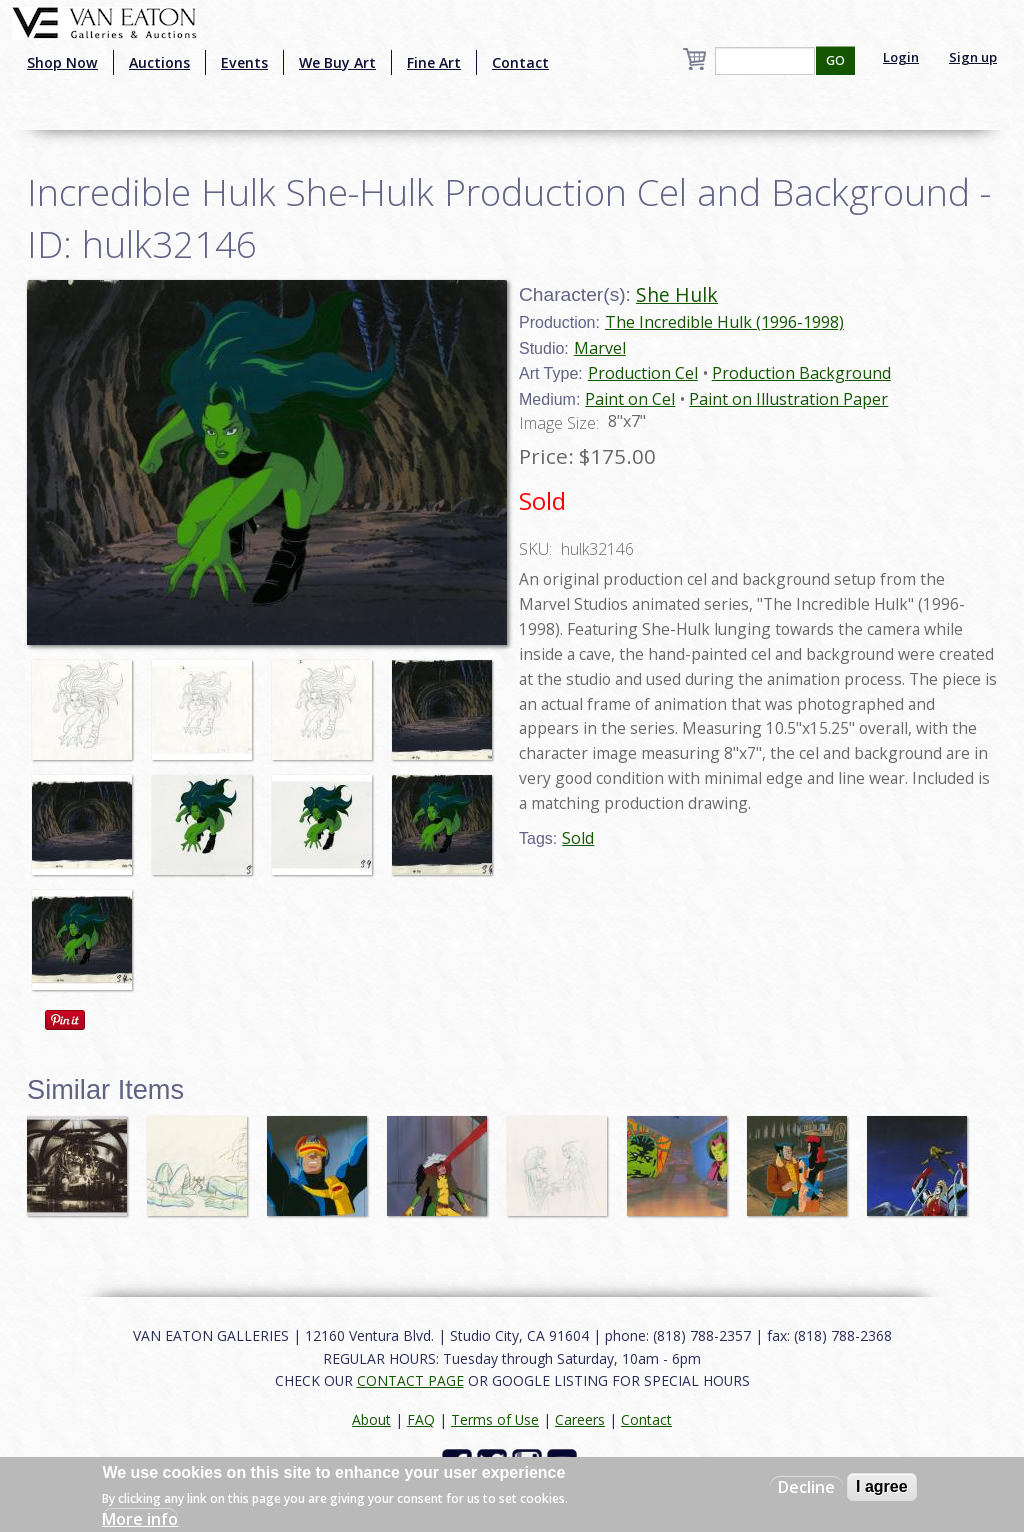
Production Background (801, 373)
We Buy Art (337, 62)
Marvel (600, 348)
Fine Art (434, 62)
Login (901, 57)
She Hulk (677, 294)
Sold (578, 838)
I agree (882, 1486)
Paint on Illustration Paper (788, 399)
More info (140, 1519)
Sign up (973, 57)
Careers (580, 1419)
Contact (520, 62)
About (371, 1419)
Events (244, 62)
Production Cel (643, 373)
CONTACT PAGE (410, 1380)
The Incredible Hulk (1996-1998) (724, 322)
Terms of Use (495, 1419)
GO (835, 60)
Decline (806, 1487)
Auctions (159, 62)
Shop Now (62, 62)
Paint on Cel (630, 399)
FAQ (421, 1419)
